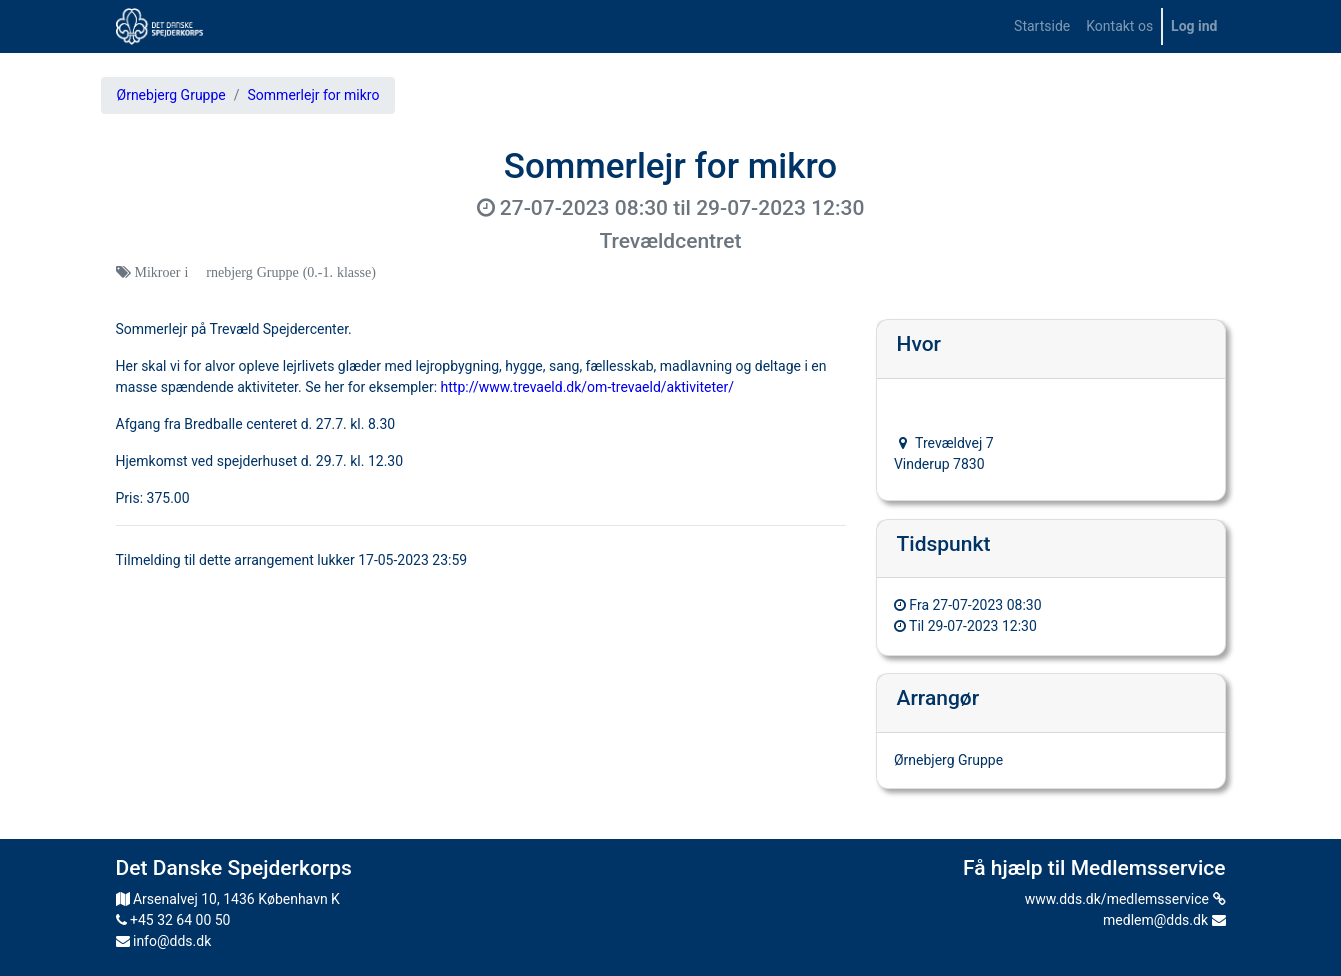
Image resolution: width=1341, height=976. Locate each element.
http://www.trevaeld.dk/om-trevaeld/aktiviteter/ (587, 387)
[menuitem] (1042, 26)
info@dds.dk (164, 941)
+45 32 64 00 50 (173, 920)
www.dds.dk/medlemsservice (1125, 899)
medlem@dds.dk (1164, 920)
